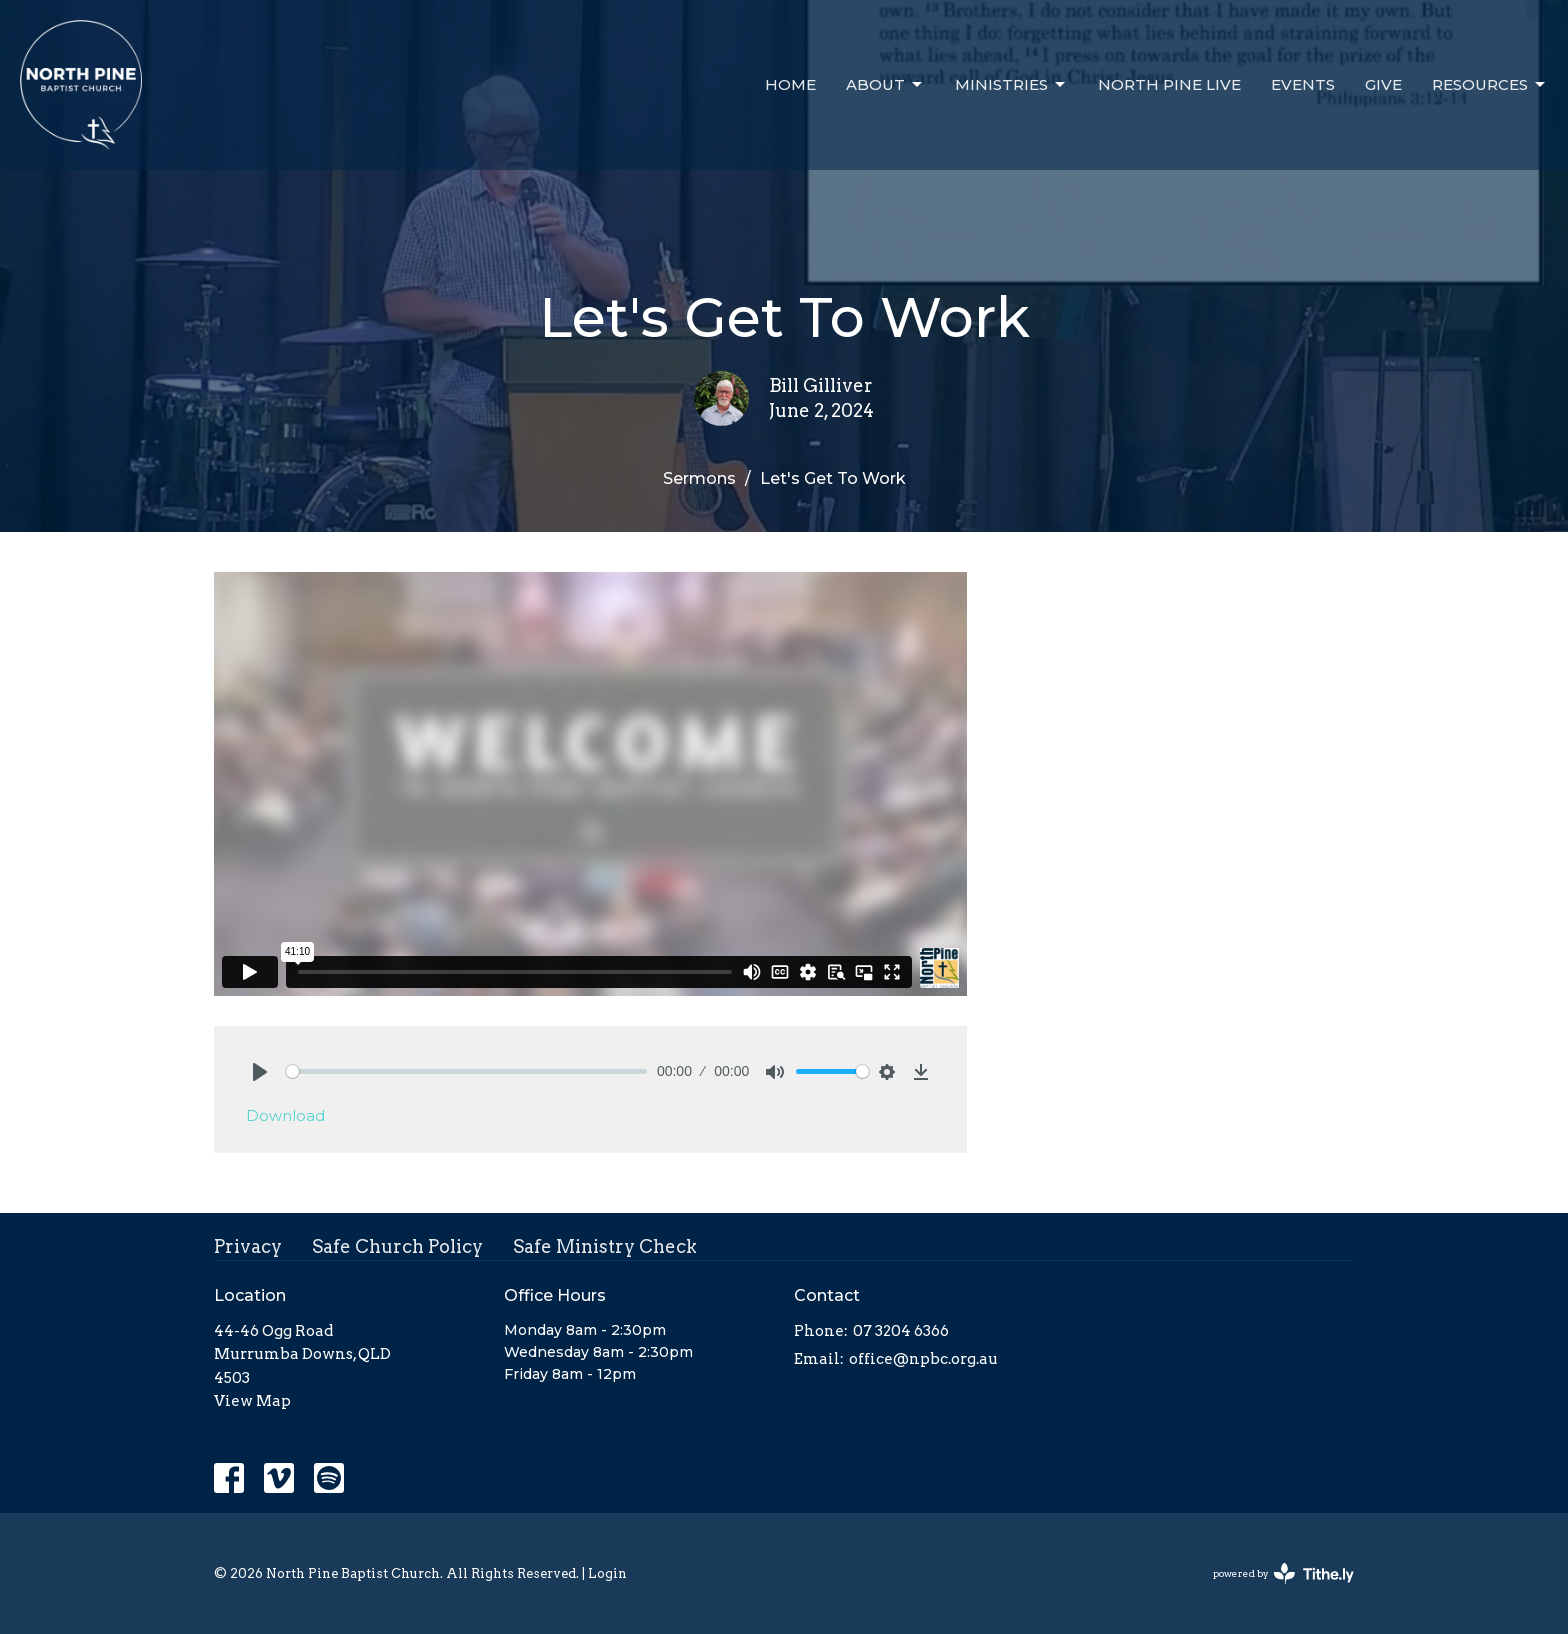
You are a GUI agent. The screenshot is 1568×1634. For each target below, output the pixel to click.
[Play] (260, 1072)
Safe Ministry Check (605, 1246)
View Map (252, 1401)
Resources (1490, 85)
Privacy (248, 1246)
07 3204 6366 (901, 1331)
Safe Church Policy (397, 1246)
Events (1303, 84)
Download (285, 1115)
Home (790, 84)
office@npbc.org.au (923, 1359)
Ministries (1011, 85)
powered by (1283, 1573)
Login (607, 1573)
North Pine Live (1169, 84)
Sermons (699, 478)
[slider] (466, 1071)
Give (1383, 84)
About (885, 85)
